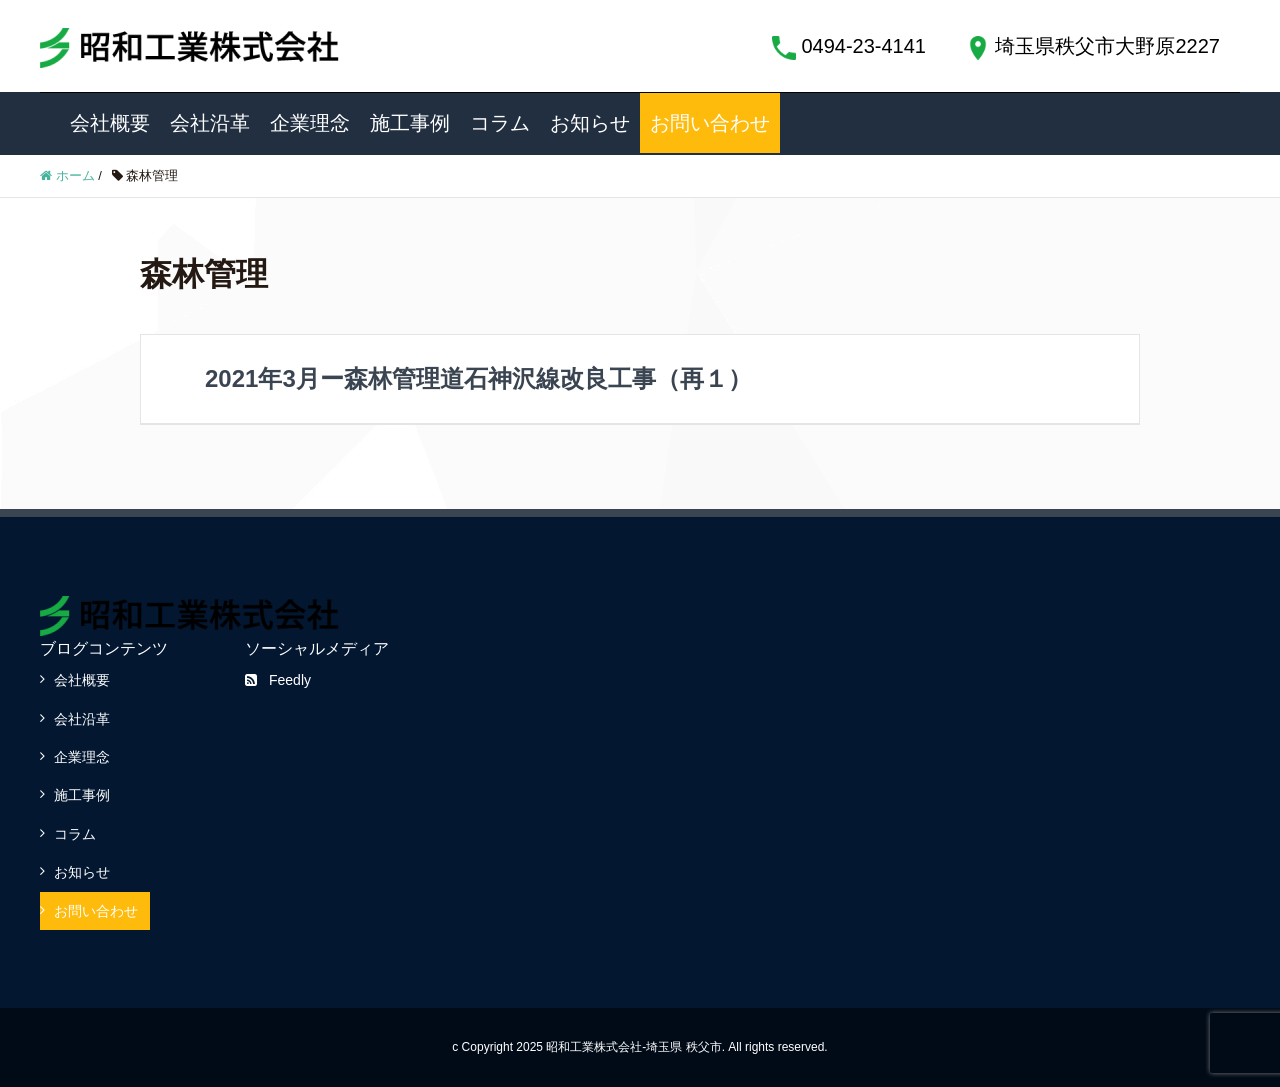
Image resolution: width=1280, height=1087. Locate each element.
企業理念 (310, 123)
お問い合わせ (710, 123)
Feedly (278, 680)
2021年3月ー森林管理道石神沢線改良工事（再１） (478, 378)
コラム (500, 123)
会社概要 (110, 123)
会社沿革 (210, 123)
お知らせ (590, 123)
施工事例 (410, 123)
